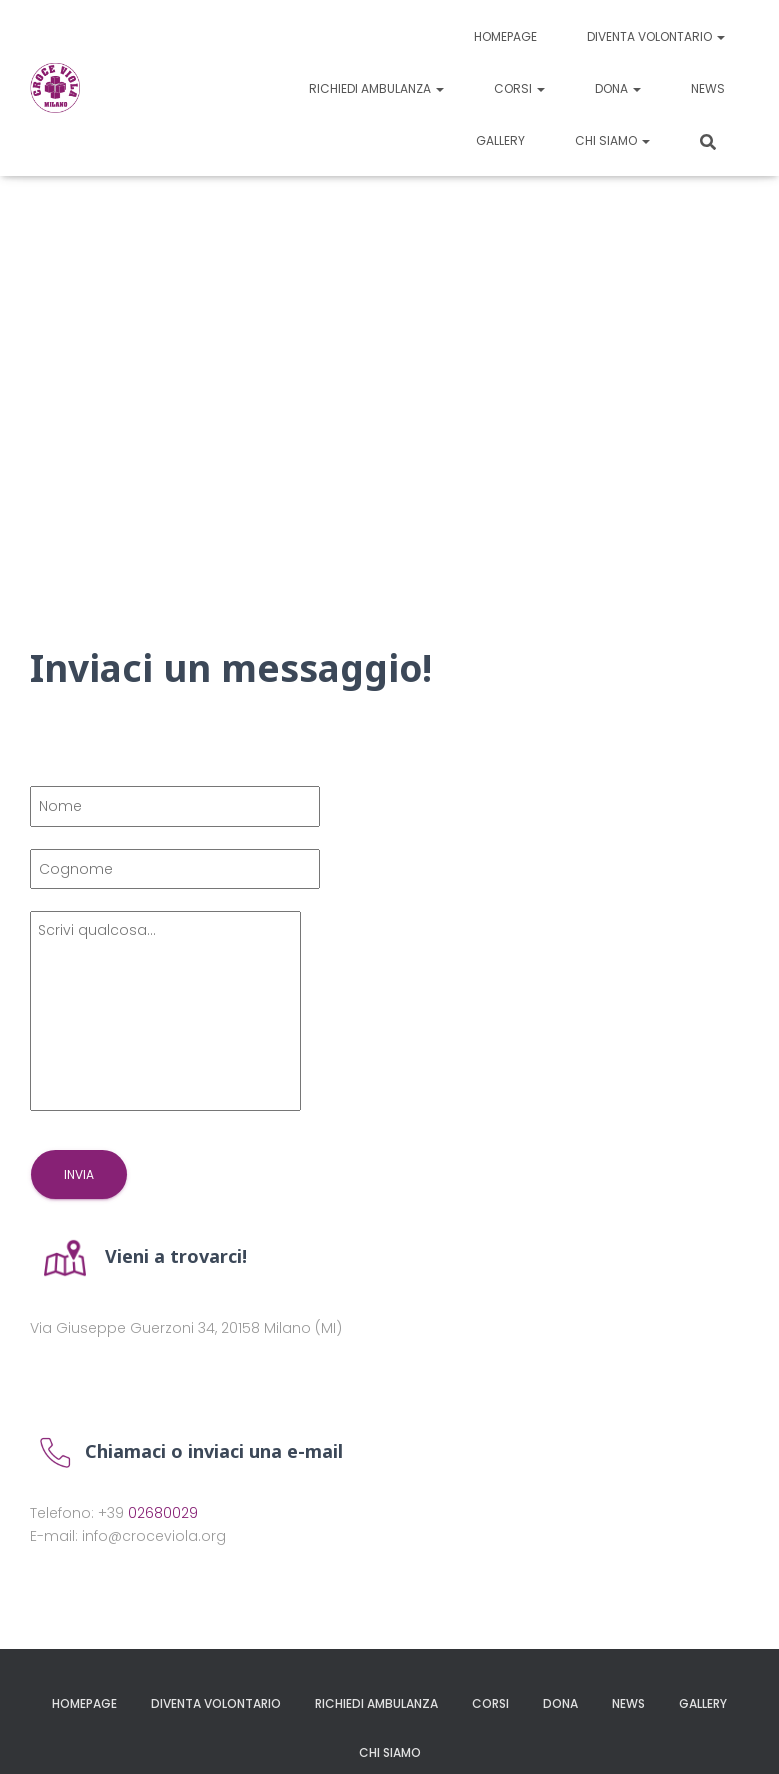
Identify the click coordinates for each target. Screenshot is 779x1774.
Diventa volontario (656, 36)
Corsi (519, 88)
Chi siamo (612, 140)
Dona (618, 88)
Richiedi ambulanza (376, 88)
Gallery (500, 140)
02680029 (163, 1513)
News (708, 88)
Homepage (505, 36)
